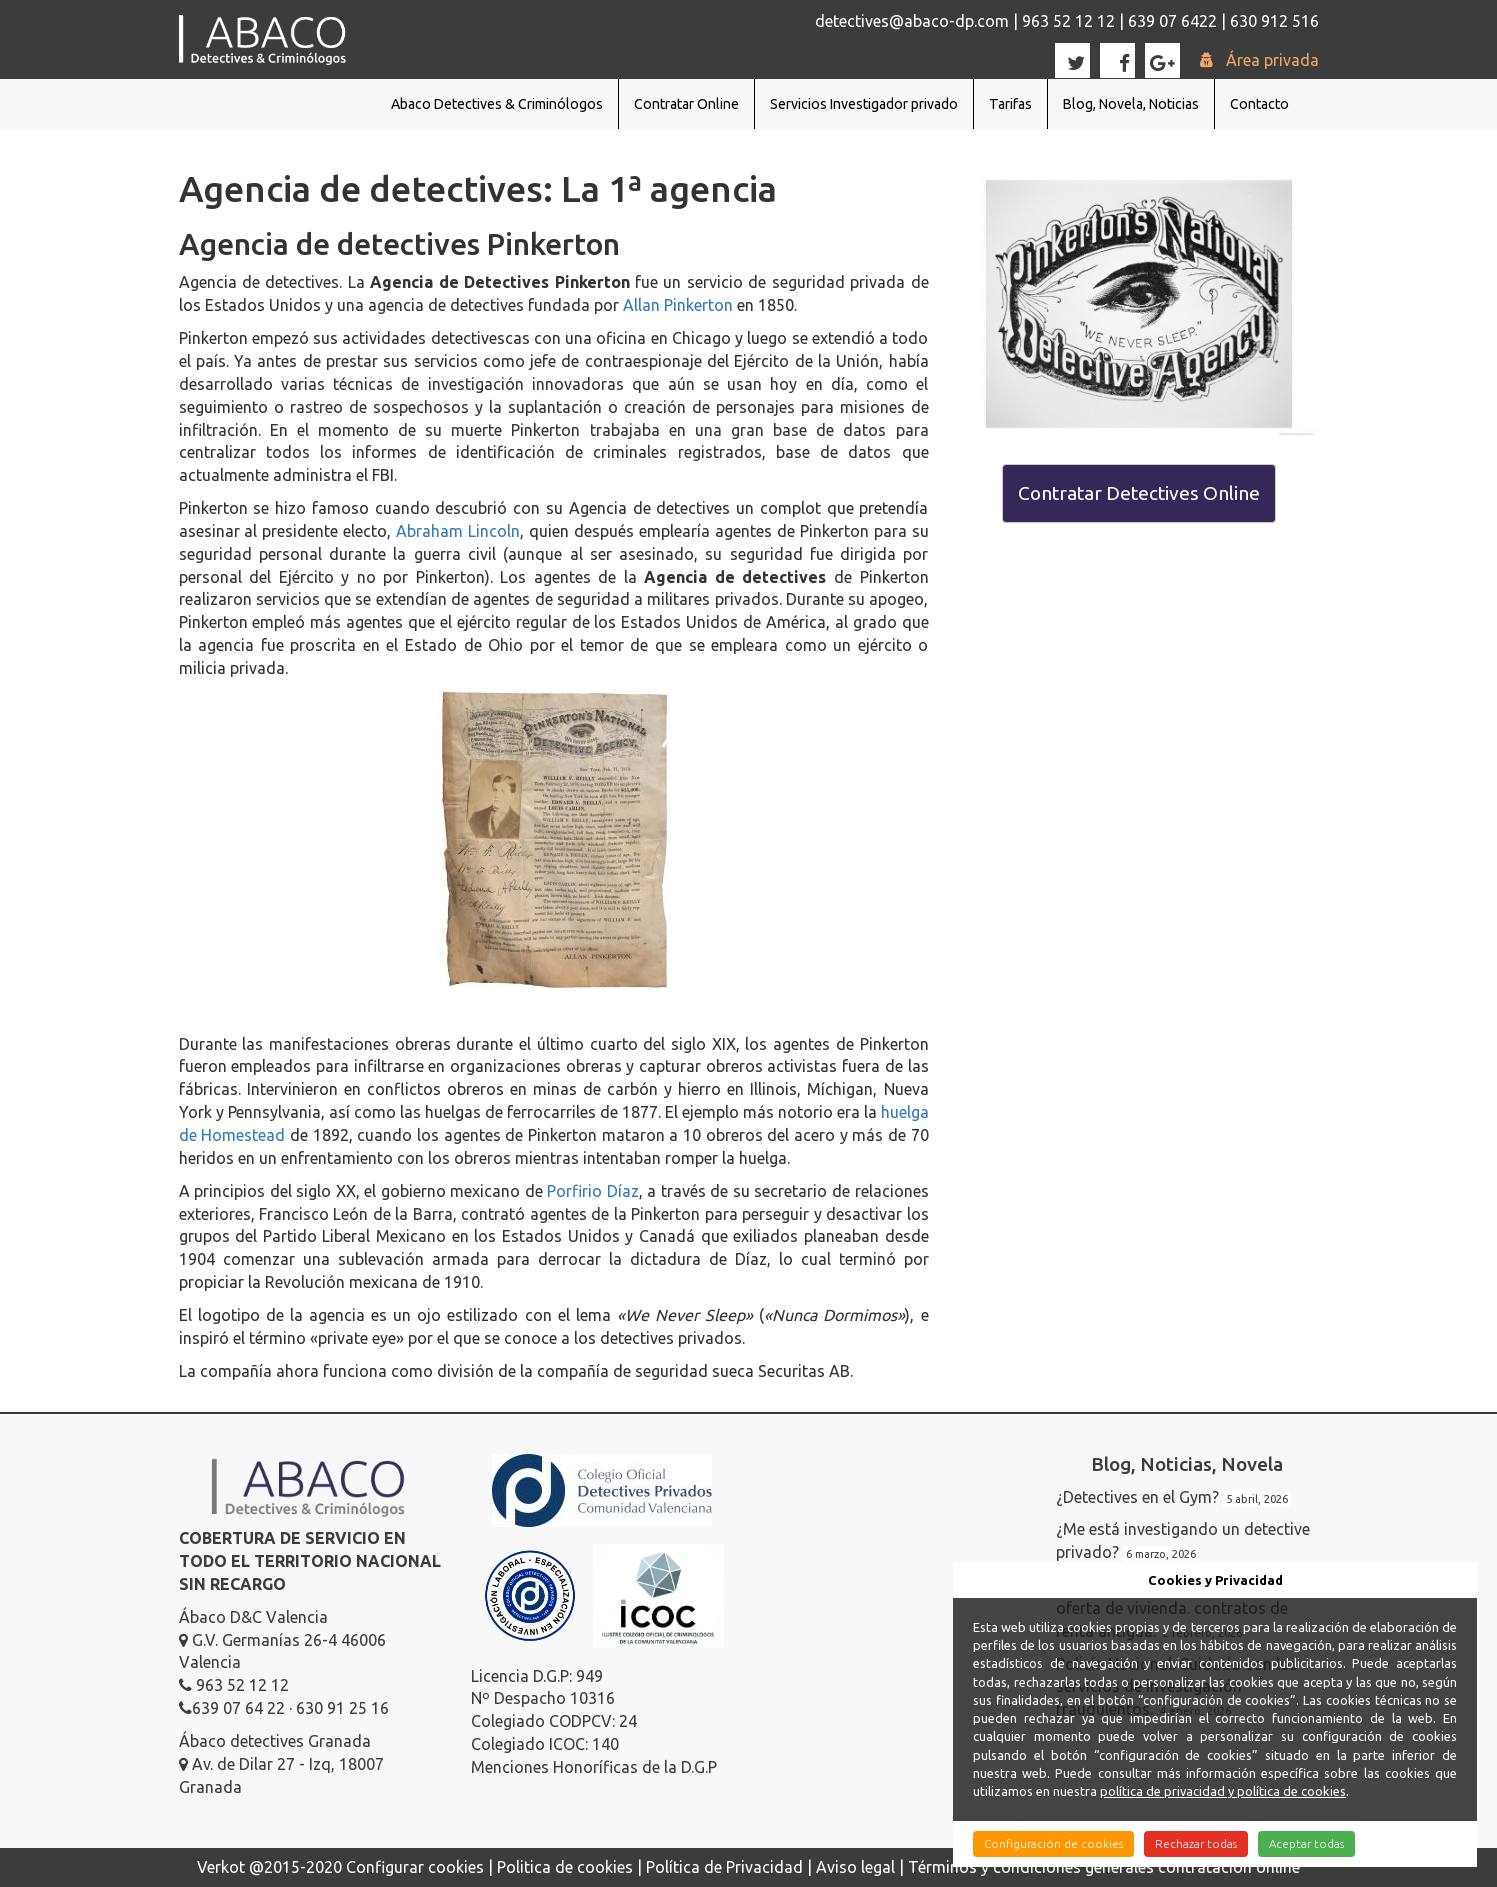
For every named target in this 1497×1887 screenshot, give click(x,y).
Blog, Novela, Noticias (1131, 104)
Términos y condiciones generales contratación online (1104, 1867)
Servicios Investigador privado (864, 104)
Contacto (1259, 104)
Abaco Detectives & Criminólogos (497, 104)
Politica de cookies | (571, 1867)
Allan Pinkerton (678, 305)
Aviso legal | (862, 1867)
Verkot (221, 1867)
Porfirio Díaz (593, 1191)
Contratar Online (686, 104)
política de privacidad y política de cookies (1223, 1791)
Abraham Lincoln (458, 531)
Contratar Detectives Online (1139, 493)
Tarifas (1010, 104)
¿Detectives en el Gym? (1137, 1497)
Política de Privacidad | (731, 1867)
